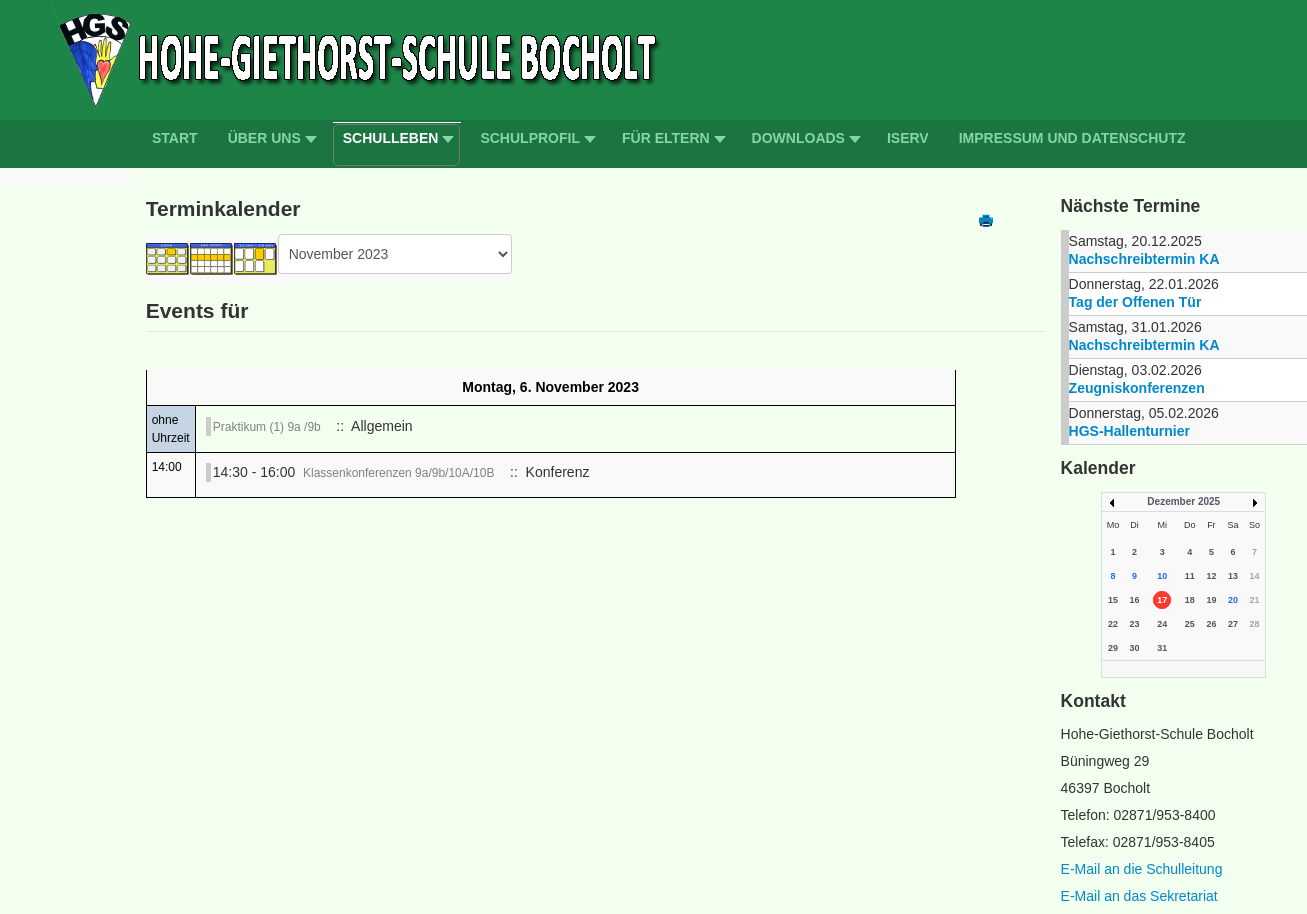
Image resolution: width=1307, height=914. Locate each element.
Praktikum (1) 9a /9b (267, 427)
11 (1190, 576)
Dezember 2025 (1183, 501)
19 (1211, 600)
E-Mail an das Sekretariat (1139, 896)
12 (1211, 576)
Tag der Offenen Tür (1135, 302)
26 (1211, 624)
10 (1162, 576)
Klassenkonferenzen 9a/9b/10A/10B (398, 473)
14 (1254, 576)
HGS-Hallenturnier (1129, 431)
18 (1190, 600)
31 (1162, 648)
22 (1113, 624)
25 (1190, 624)
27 (1233, 624)
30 (1135, 648)
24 (1162, 624)
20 (1233, 600)
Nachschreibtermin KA (1144, 259)
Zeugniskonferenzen (1137, 388)
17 (1162, 600)
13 (1233, 576)
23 (1135, 624)
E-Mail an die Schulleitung (1142, 869)
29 (1113, 648)
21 (1254, 600)
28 (1254, 624)
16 (1135, 600)
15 (1113, 600)
